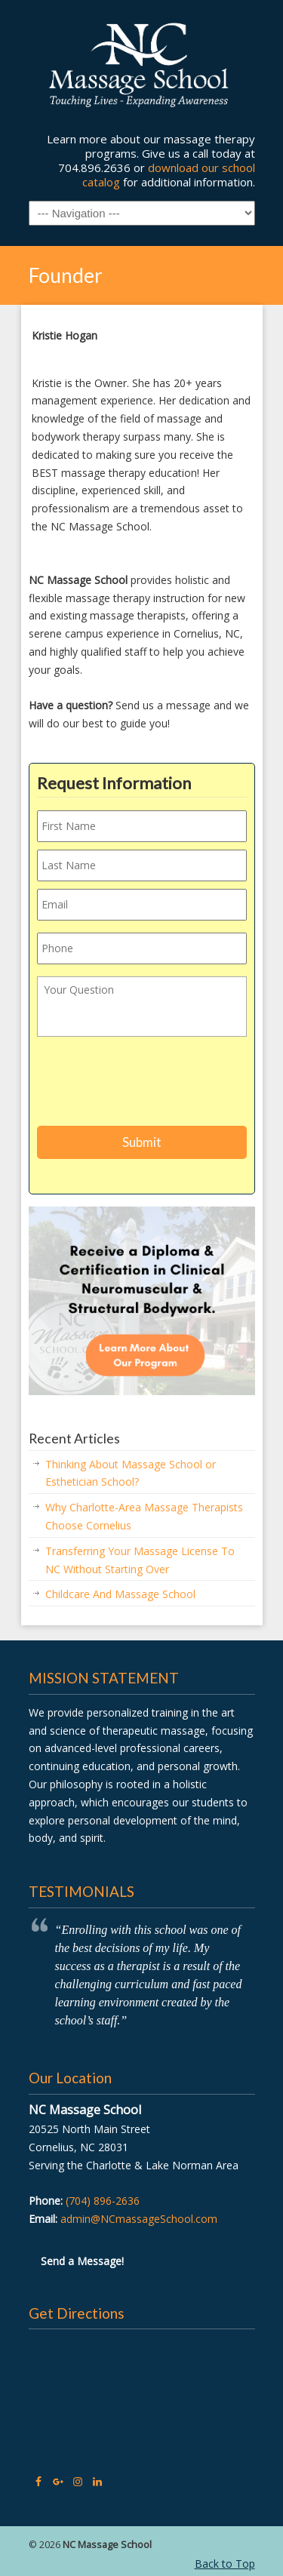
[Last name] (142, 865)
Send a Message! (82, 2261)
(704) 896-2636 (103, 2200)
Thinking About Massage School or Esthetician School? (130, 1473)
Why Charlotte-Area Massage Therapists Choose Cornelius (144, 1516)
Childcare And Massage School (120, 1594)
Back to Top (225, 2563)
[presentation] (151, 1084)
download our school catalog (168, 174)
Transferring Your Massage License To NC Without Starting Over (140, 1560)
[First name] (142, 826)
